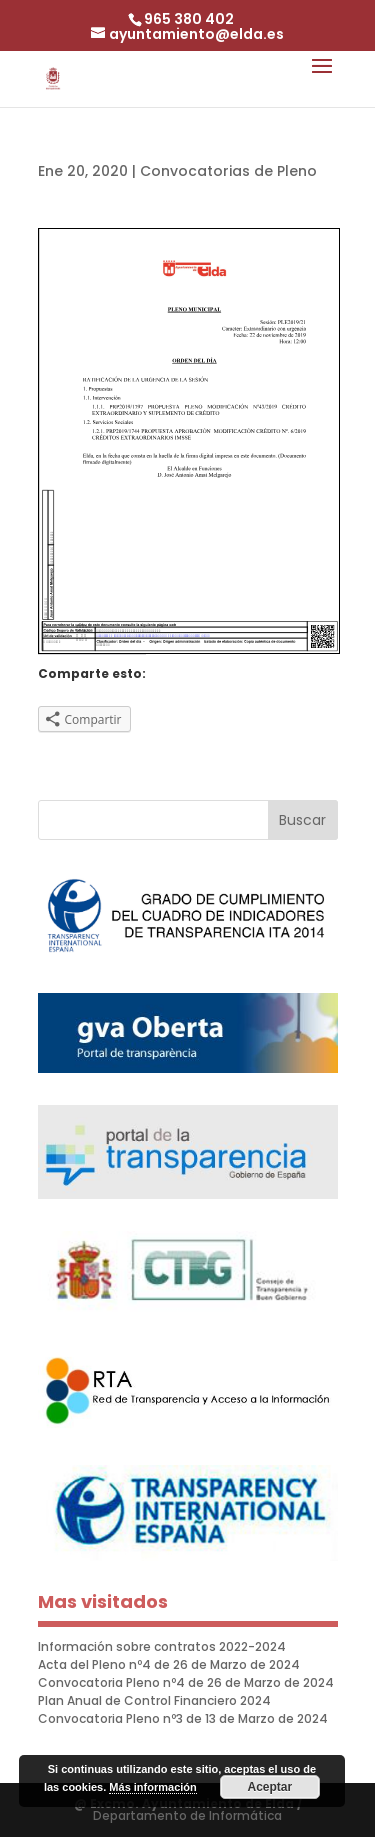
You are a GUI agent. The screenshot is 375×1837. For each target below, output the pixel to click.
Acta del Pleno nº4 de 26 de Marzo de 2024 (169, 1664)
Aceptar (269, 1787)
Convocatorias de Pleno (228, 171)
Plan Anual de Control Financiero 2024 (154, 1700)
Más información (152, 1787)
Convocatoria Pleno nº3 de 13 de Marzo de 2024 (183, 1718)
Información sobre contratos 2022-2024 (162, 1646)
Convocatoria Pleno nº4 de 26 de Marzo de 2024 (186, 1682)
